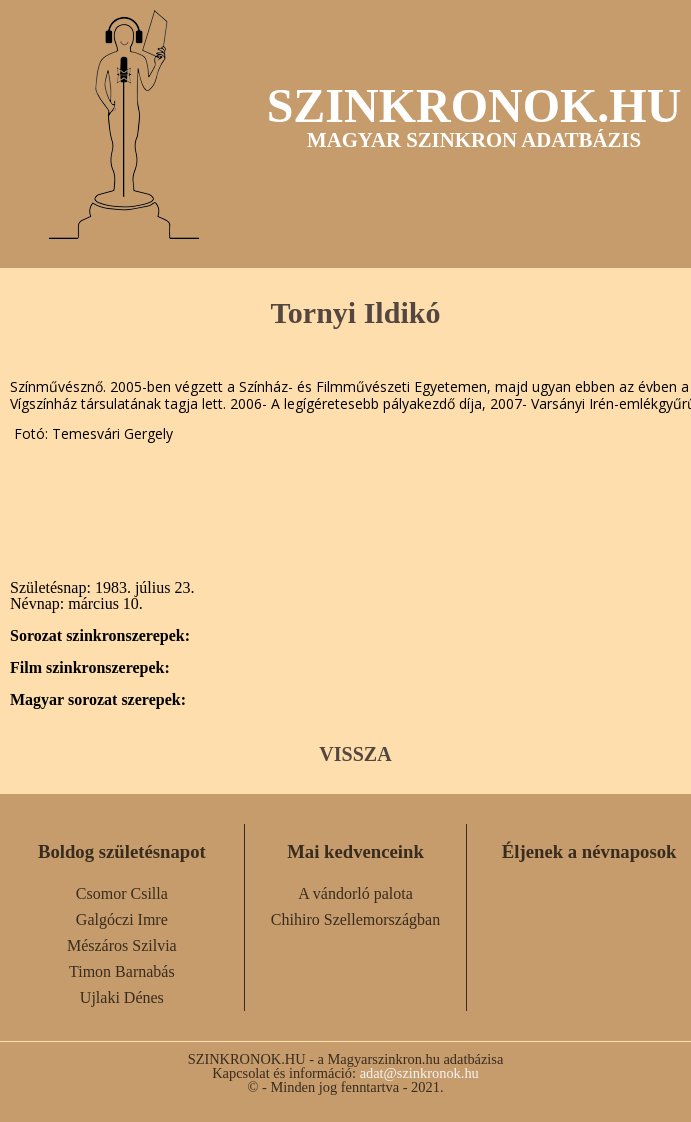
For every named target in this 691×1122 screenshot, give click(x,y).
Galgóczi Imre (122, 919)
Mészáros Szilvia (122, 945)
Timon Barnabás (122, 971)
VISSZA (355, 754)
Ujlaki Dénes (122, 997)
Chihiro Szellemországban (355, 919)
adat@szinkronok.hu (419, 1073)
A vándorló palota (355, 893)
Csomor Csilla (122, 893)
